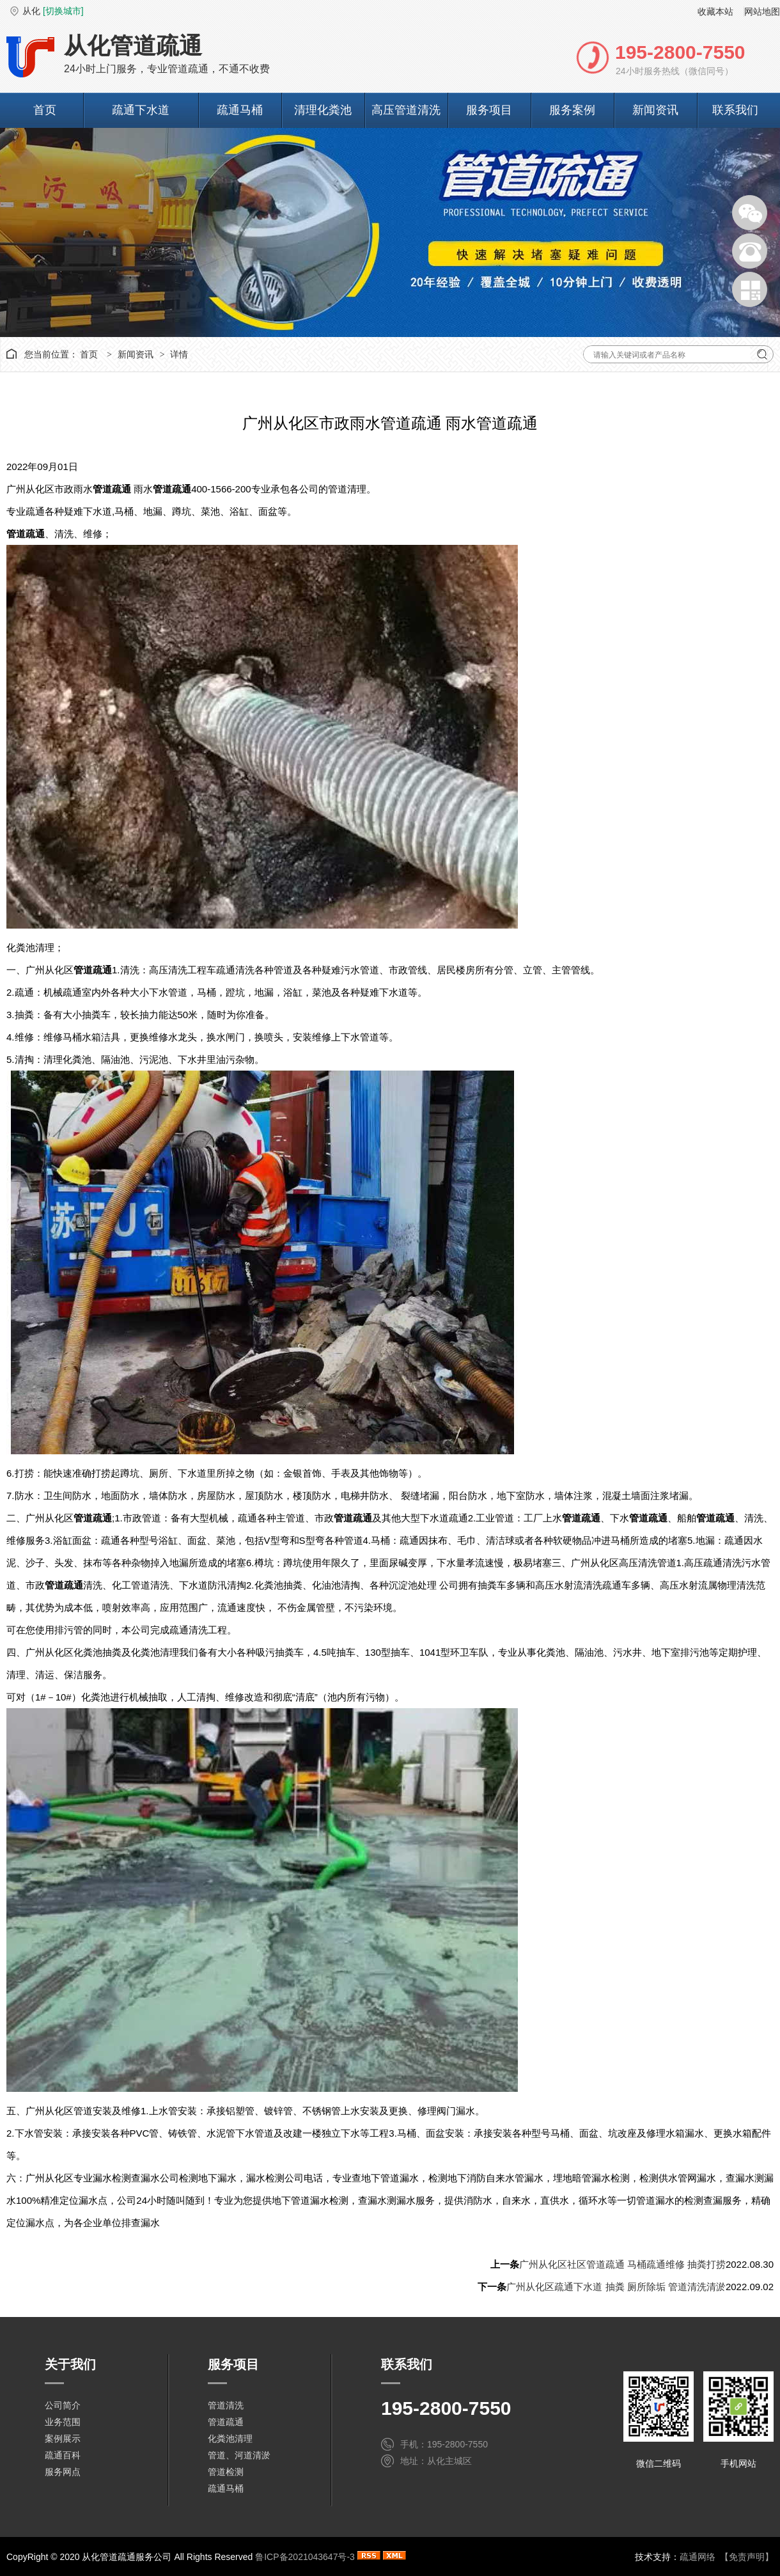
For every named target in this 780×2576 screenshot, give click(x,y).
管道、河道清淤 (239, 2455)
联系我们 (735, 110)
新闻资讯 (655, 110)
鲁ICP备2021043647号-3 (305, 2557)
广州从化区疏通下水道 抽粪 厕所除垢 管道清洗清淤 (616, 2286)
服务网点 (63, 2472)
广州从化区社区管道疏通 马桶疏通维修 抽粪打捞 (622, 2264)
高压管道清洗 (406, 110)
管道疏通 (226, 2422)
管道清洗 (226, 2405)
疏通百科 (63, 2455)
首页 (44, 110)
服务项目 (489, 110)
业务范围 (63, 2422)
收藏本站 (715, 11)
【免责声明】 (747, 2557)
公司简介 (63, 2405)
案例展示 (63, 2438)
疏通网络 (697, 2557)
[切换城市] (63, 11)
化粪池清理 (230, 2438)
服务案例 (572, 110)
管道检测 (226, 2472)
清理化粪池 (323, 110)
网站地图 (762, 11)
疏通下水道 (140, 110)
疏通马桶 (240, 110)
